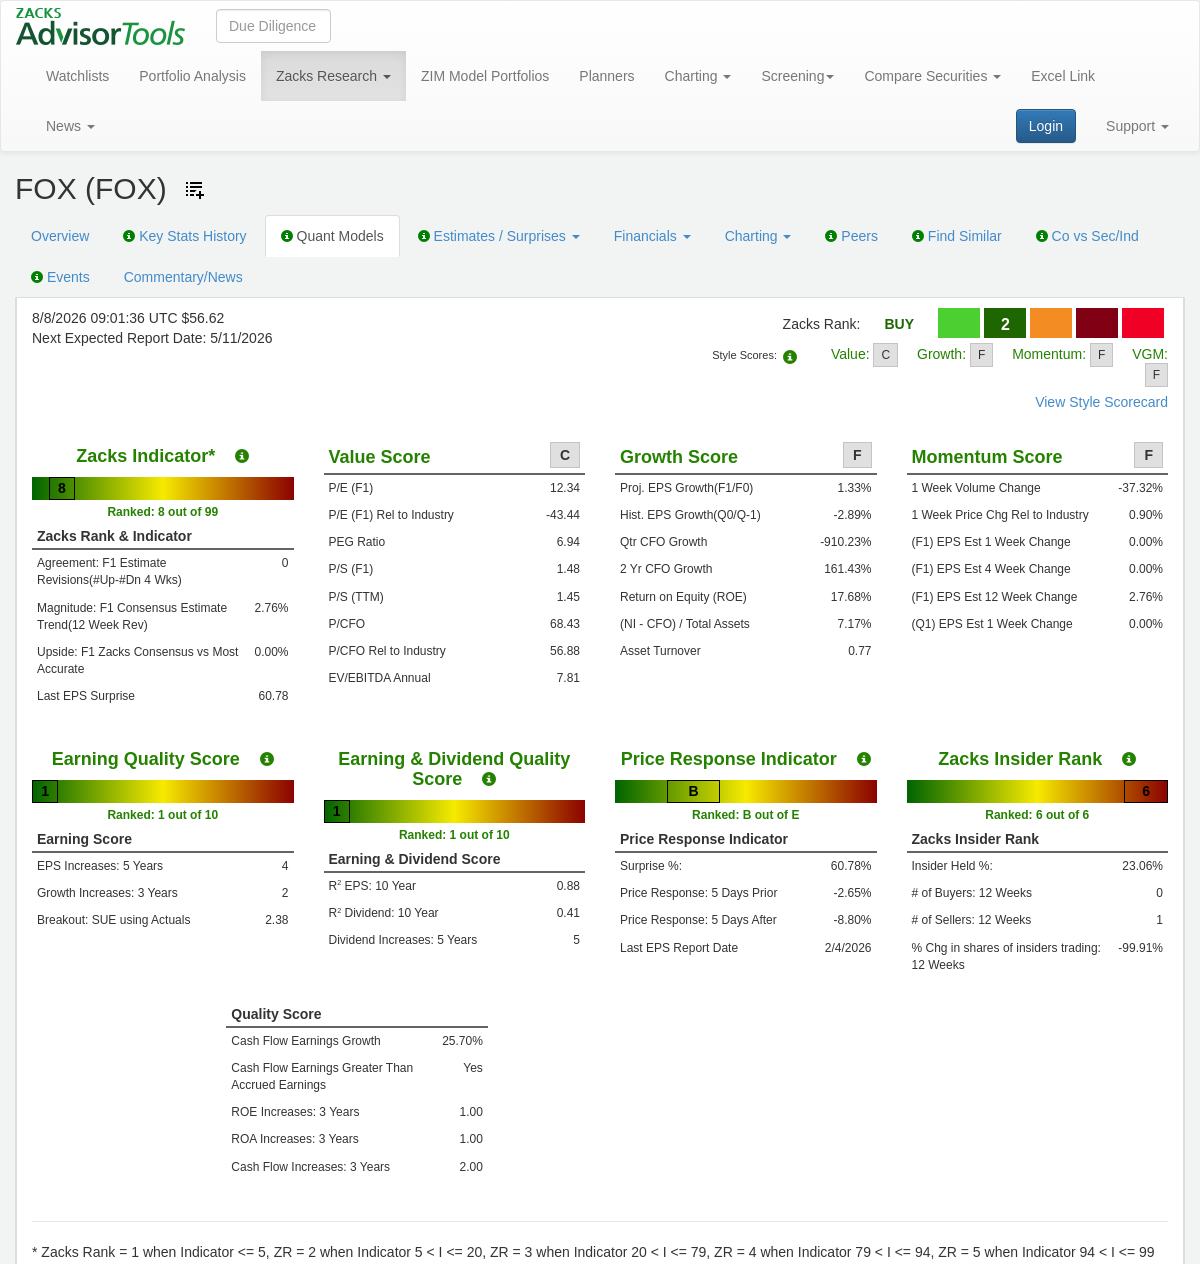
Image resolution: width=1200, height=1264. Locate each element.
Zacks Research (333, 76)
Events (60, 277)
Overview (60, 236)
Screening (797, 76)
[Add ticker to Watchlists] (195, 190)
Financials (652, 236)
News (70, 126)
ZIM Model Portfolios (485, 76)
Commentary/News (183, 277)
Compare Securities (932, 76)
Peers (851, 236)
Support (1137, 126)
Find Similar (957, 236)
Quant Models (332, 236)
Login (1046, 126)
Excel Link (1063, 76)
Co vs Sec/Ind (1087, 236)
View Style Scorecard (1101, 402)
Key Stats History (184, 236)
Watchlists (77, 76)
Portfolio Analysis (192, 76)
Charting (698, 76)
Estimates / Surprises (499, 236)
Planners (606, 76)
